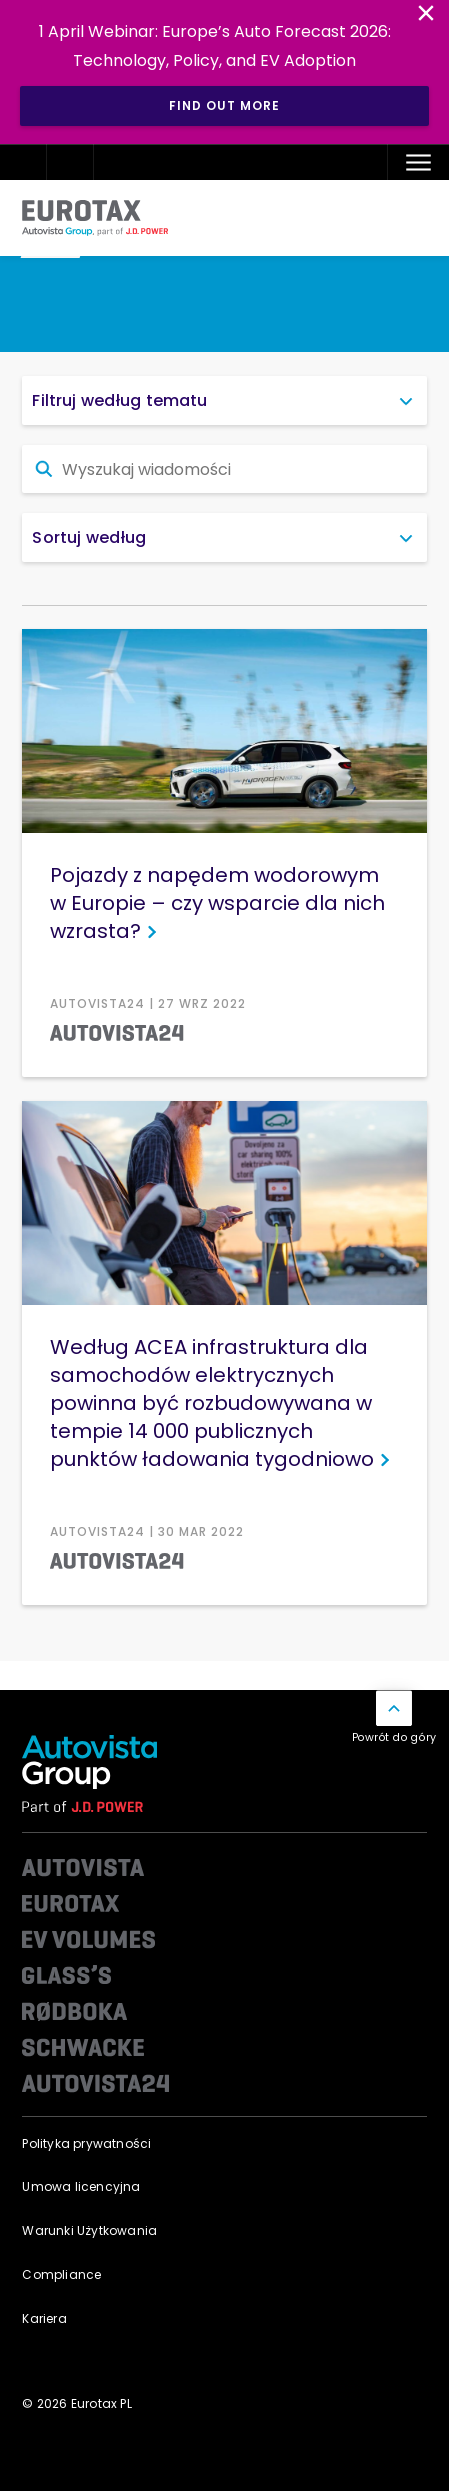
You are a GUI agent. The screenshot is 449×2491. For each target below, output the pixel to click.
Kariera (44, 2318)
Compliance (61, 2274)
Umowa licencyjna (81, 2186)
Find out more (224, 105)
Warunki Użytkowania (89, 2230)
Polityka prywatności (86, 2143)
